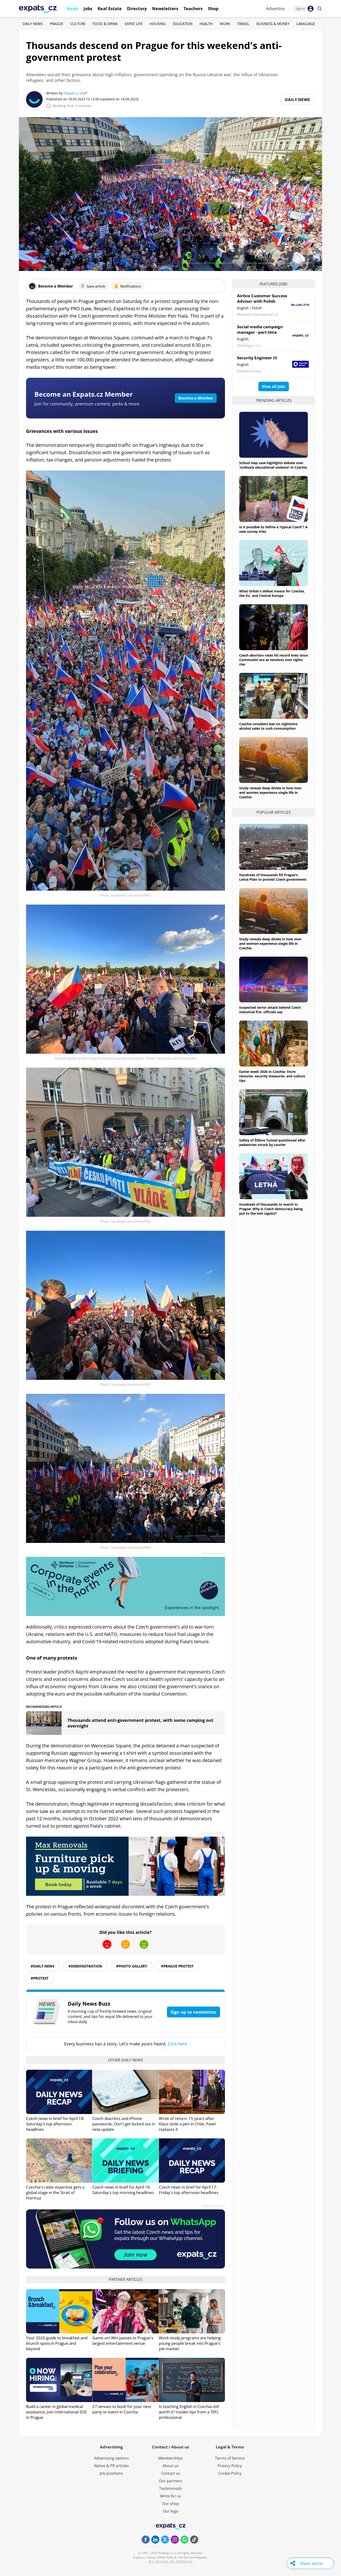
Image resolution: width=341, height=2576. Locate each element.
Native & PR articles (111, 2465)
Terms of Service (230, 2458)
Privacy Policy (230, 2465)
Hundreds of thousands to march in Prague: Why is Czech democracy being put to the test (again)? (271, 1209)
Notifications (127, 286)
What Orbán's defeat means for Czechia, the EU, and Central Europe (272, 593)
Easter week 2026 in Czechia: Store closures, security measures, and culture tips (272, 1076)
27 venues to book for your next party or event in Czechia (121, 2409)
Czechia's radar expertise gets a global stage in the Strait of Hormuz (55, 2192)
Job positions (111, 2473)
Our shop (170, 2503)
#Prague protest (177, 1966)
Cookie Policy (230, 2473)
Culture (77, 23)
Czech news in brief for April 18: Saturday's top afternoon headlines (55, 2124)
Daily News (32, 23)
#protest (40, 1978)
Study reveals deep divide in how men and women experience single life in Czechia (270, 792)
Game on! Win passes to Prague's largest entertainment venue (122, 2340)
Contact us (170, 2473)
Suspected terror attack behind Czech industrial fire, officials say (270, 1009)
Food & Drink (105, 23)
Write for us (170, 2496)
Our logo (170, 2511)
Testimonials (170, 2488)
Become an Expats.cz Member (83, 394)
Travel (243, 23)
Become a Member (195, 398)
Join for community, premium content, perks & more (86, 404)
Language (305, 23)
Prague (56, 23)
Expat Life (134, 23)
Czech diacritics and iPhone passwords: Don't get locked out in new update (123, 2124)
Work (225, 23)
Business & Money (272, 23)
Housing (158, 23)
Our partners (170, 2480)
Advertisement (213, 1553)
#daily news (42, 1966)
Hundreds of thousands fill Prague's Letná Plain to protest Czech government (272, 877)
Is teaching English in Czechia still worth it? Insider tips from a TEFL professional (189, 2412)
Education (183, 23)
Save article (92, 286)
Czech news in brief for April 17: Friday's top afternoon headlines (188, 2189)
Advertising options (111, 2458)
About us (170, 2465)
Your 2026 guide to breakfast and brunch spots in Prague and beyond (56, 2343)
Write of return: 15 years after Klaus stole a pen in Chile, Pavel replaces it (187, 2124)
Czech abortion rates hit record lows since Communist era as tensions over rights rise (273, 659)
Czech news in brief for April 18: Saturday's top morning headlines (123, 2189)
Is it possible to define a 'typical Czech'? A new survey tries (273, 529)
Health (206, 23)
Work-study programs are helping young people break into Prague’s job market (190, 2343)
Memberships (170, 2458)
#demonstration (85, 1966)
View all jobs (273, 386)
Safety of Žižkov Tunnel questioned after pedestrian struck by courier (272, 1142)
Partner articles (126, 2279)
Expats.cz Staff (75, 93)
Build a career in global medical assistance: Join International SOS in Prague (56, 2412)
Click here (177, 2044)
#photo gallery (131, 1966)
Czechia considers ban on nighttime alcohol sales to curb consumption (268, 726)
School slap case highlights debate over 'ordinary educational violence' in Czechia (273, 465)
